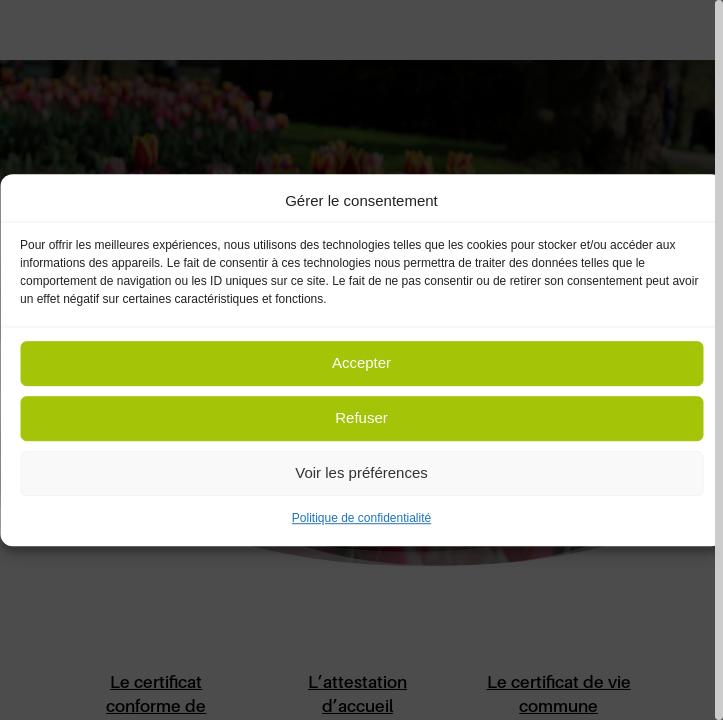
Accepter (361, 363)
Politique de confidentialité (361, 518)
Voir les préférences (361, 473)
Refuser (361, 418)
